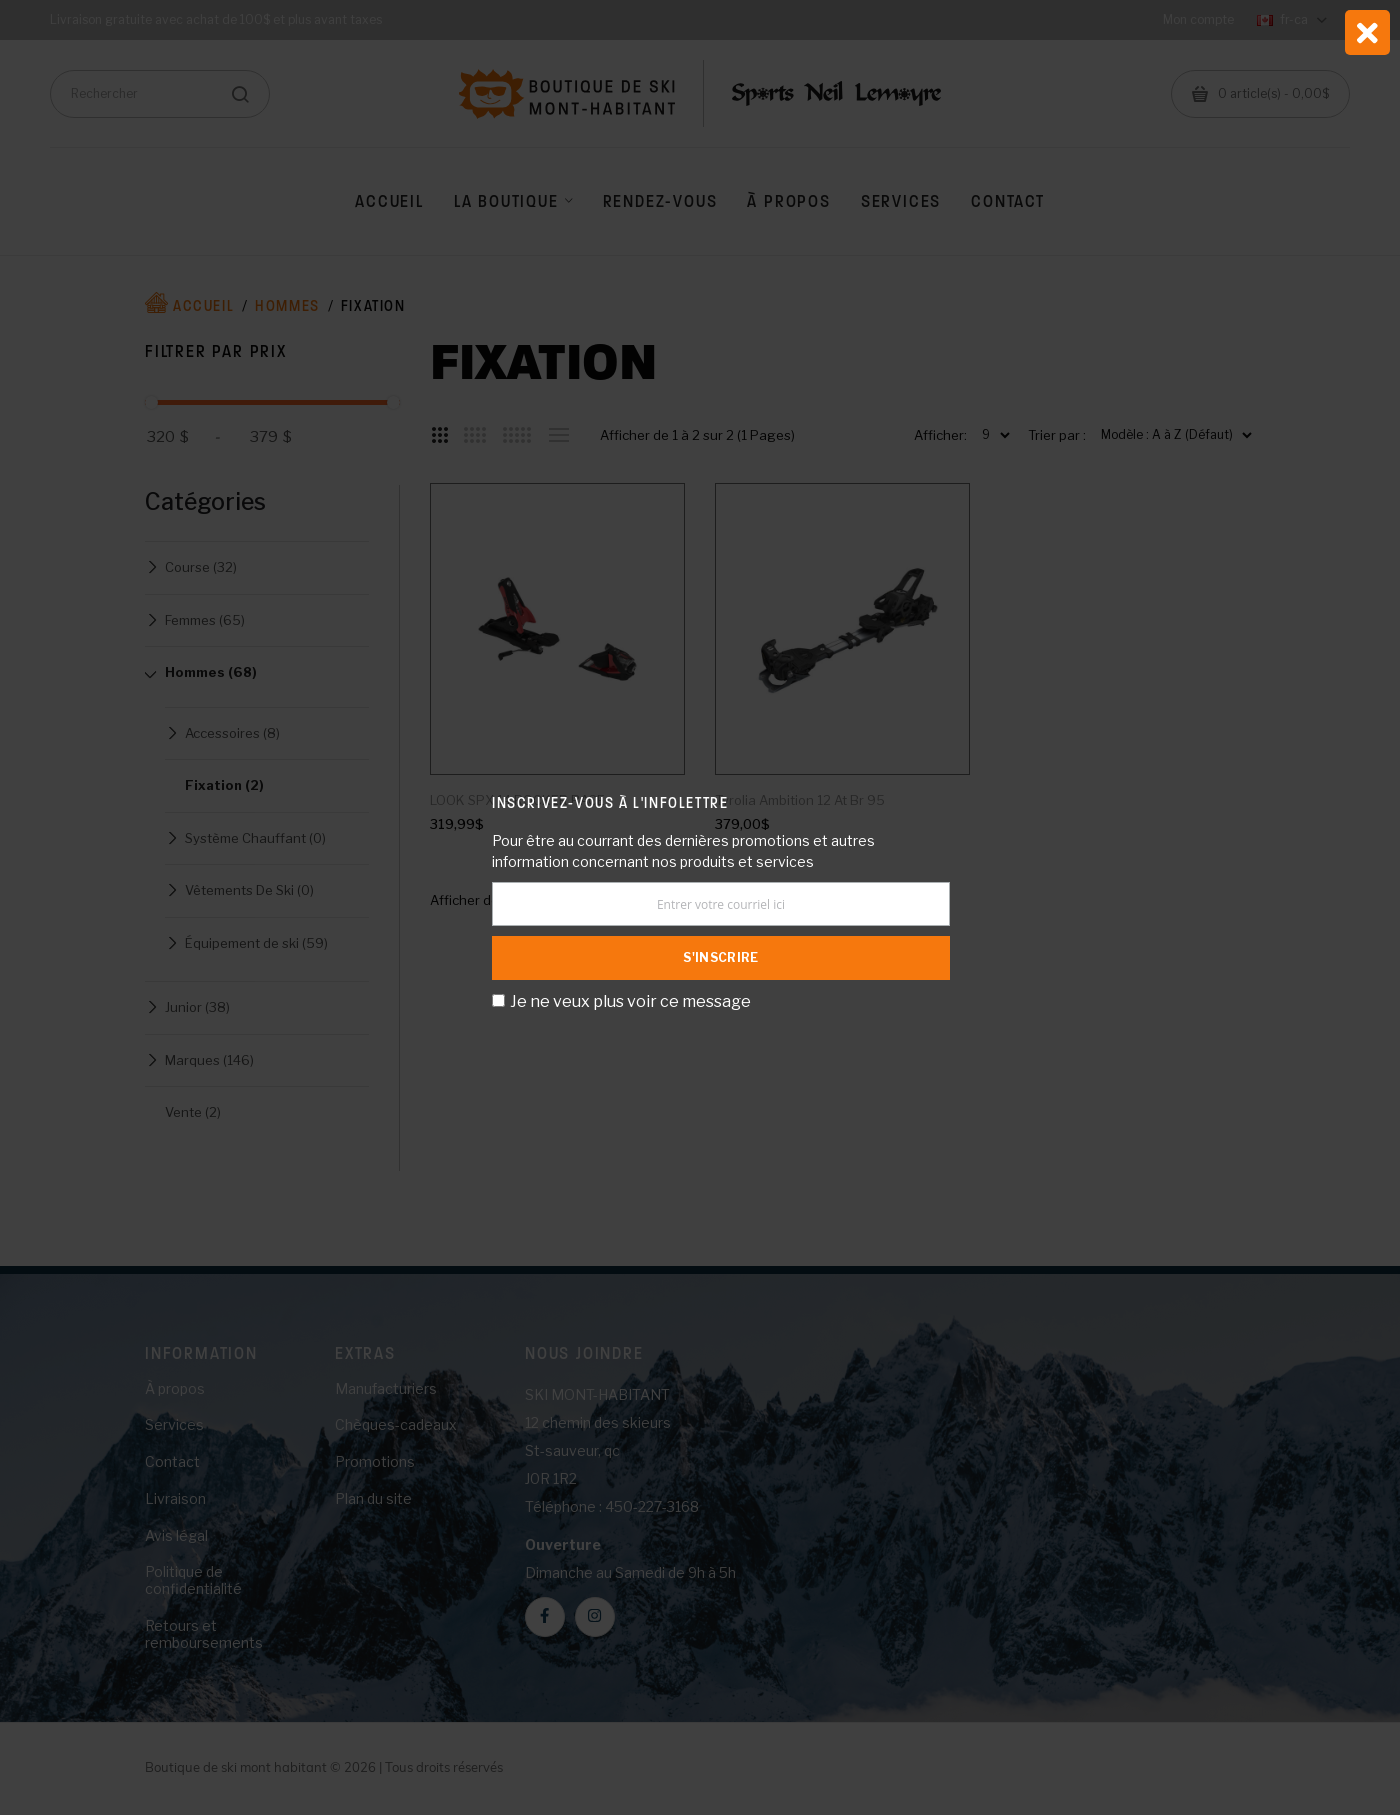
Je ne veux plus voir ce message (630, 1001)
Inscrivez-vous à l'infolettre (610, 802)
